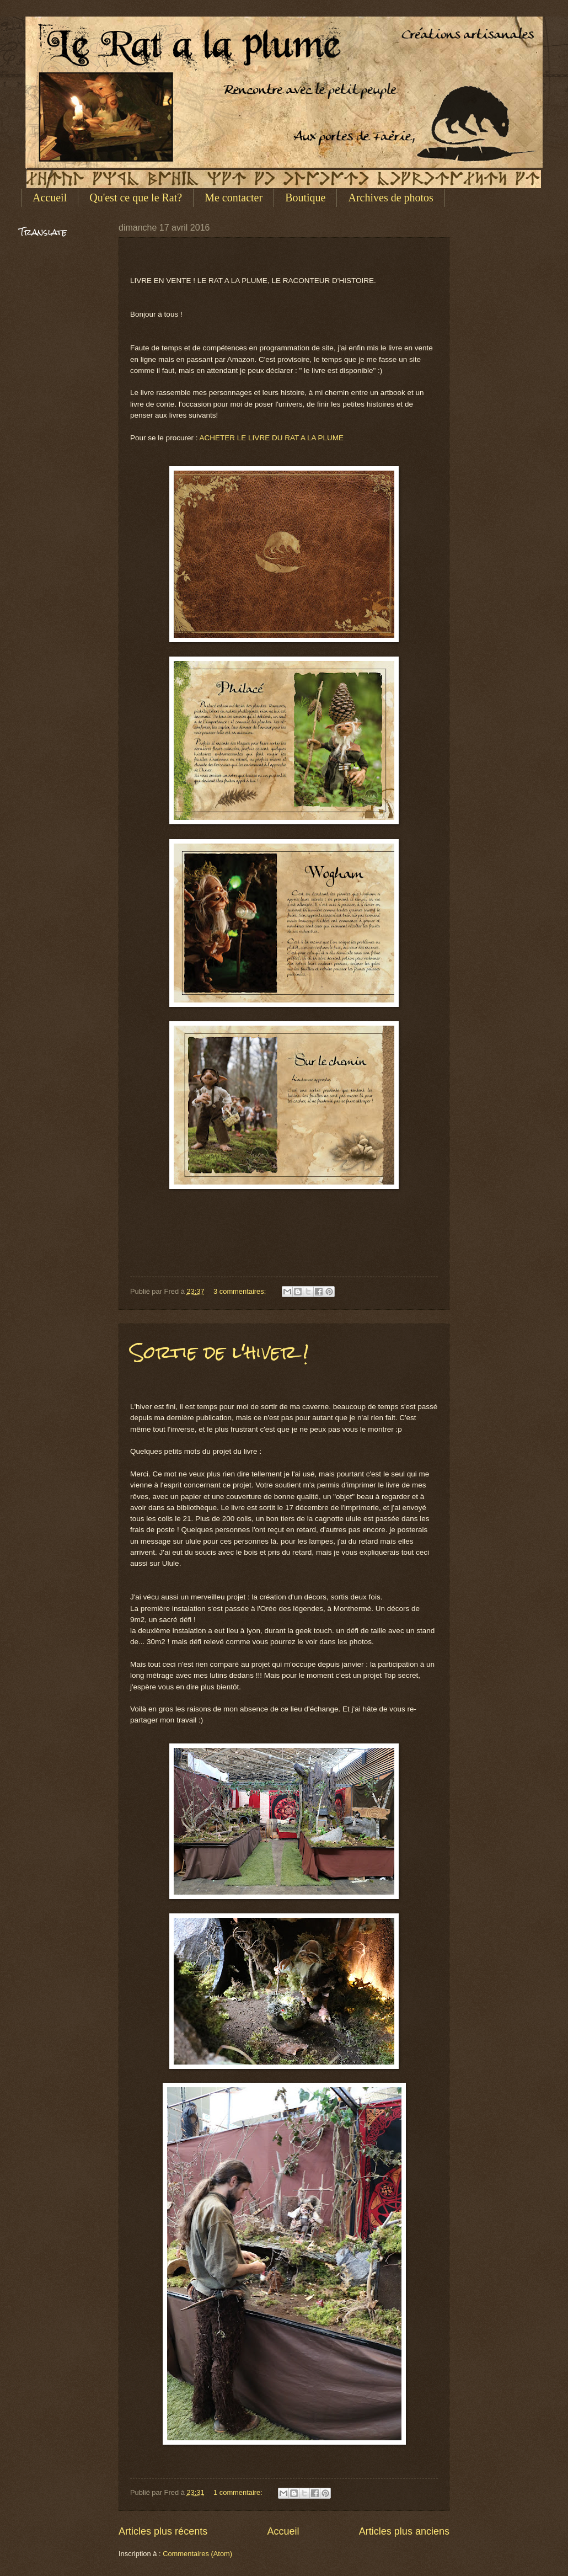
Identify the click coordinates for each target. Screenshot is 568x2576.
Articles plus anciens (404, 2531)
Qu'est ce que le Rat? (135, 197)
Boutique (305, 197)
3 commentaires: (240, 1291)
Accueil (50, 197)
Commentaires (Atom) (197, 2554)
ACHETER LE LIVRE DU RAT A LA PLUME (271, 438)
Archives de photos (390, 197)
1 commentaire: (238, 2492)
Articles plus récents (163, 2531)
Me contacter (233, 197)
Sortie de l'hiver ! (219, 1352)
